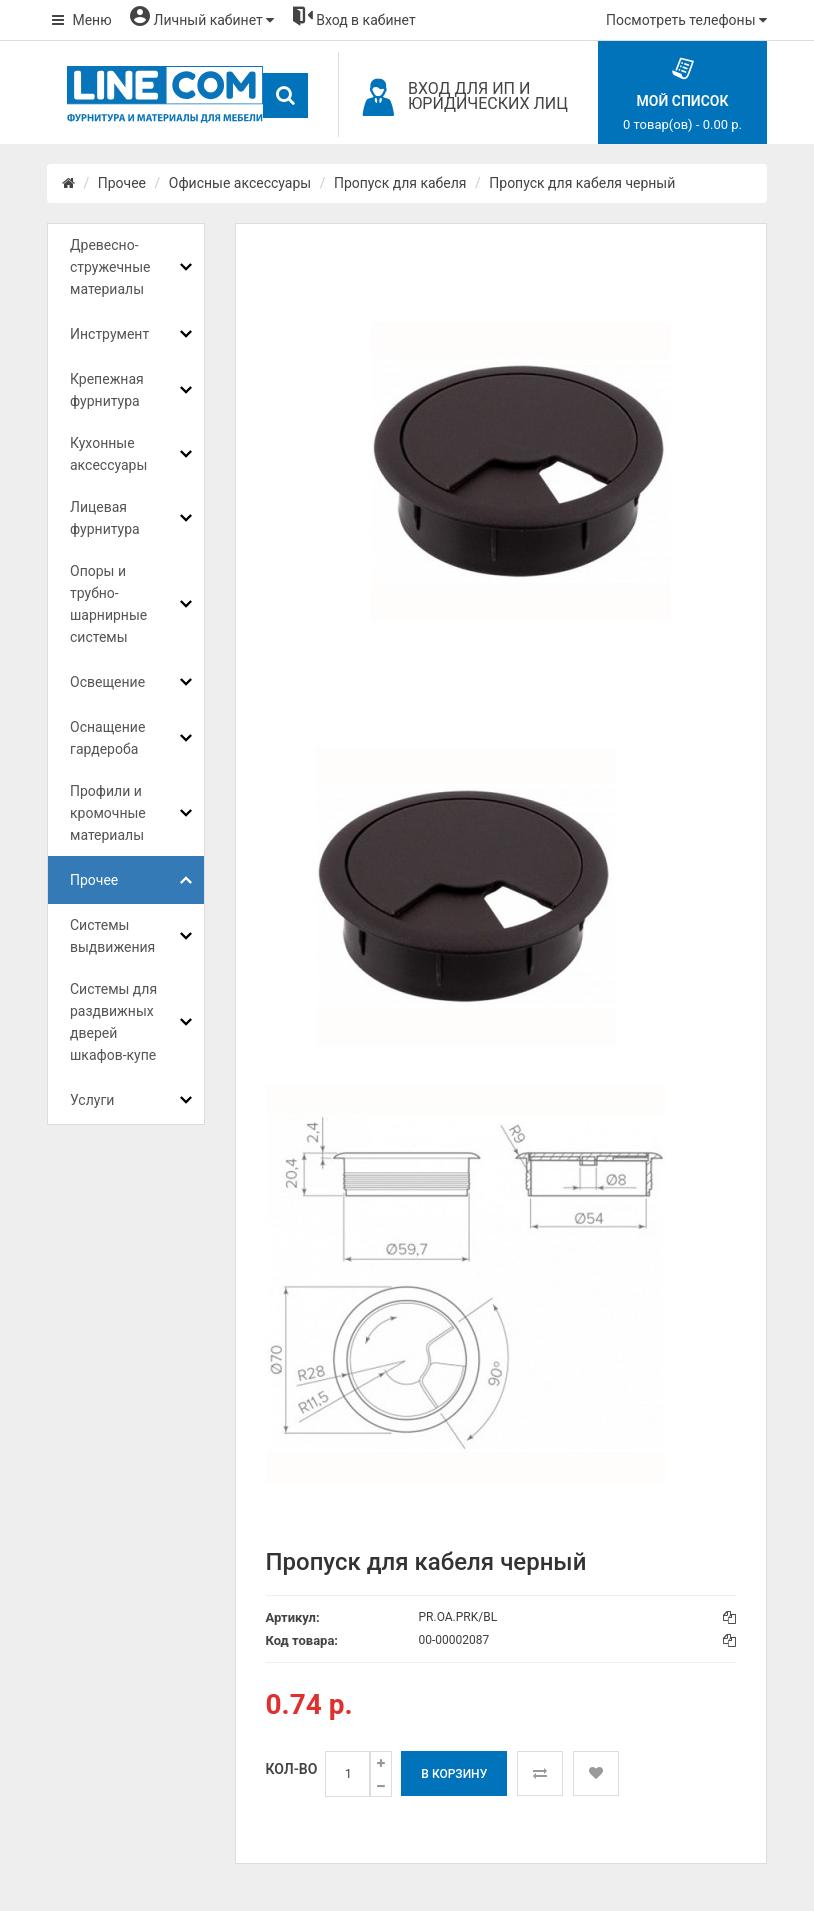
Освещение (107, 682)
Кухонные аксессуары (108, 454)
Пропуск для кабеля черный (582, 183)
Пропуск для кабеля (400, 183)
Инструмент (109, 334)
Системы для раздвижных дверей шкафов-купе (113, 1022)
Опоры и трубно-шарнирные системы (108, 604)
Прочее (122, 183)
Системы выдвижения (112, 936)
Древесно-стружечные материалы (110, 267)
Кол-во (292, 1769)
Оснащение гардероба (107, 738)
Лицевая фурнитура (105, 518)
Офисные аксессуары (240, 183)
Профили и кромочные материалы (108, 813)
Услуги (92, 1100)
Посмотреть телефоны (686, 20)
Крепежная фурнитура (107, 390)
